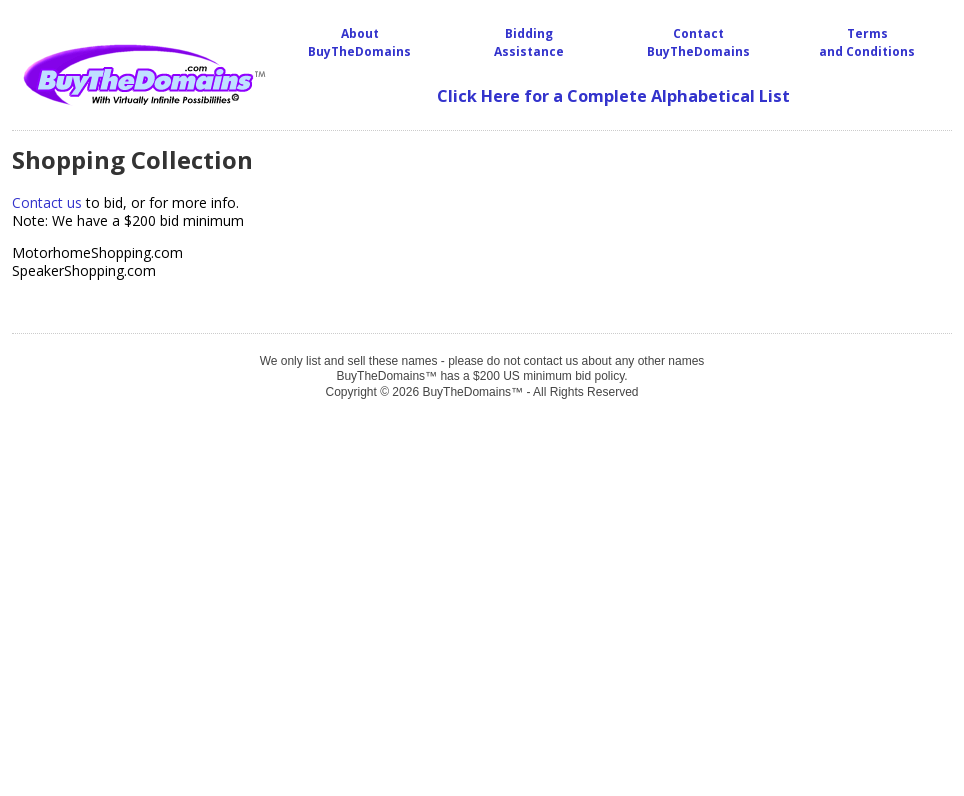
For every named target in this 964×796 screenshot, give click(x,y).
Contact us (47, 202)
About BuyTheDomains (359, 42)
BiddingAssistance (529, 42)
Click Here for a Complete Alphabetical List (613, 96)
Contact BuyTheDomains (698, 42)
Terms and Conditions (867, 42)
